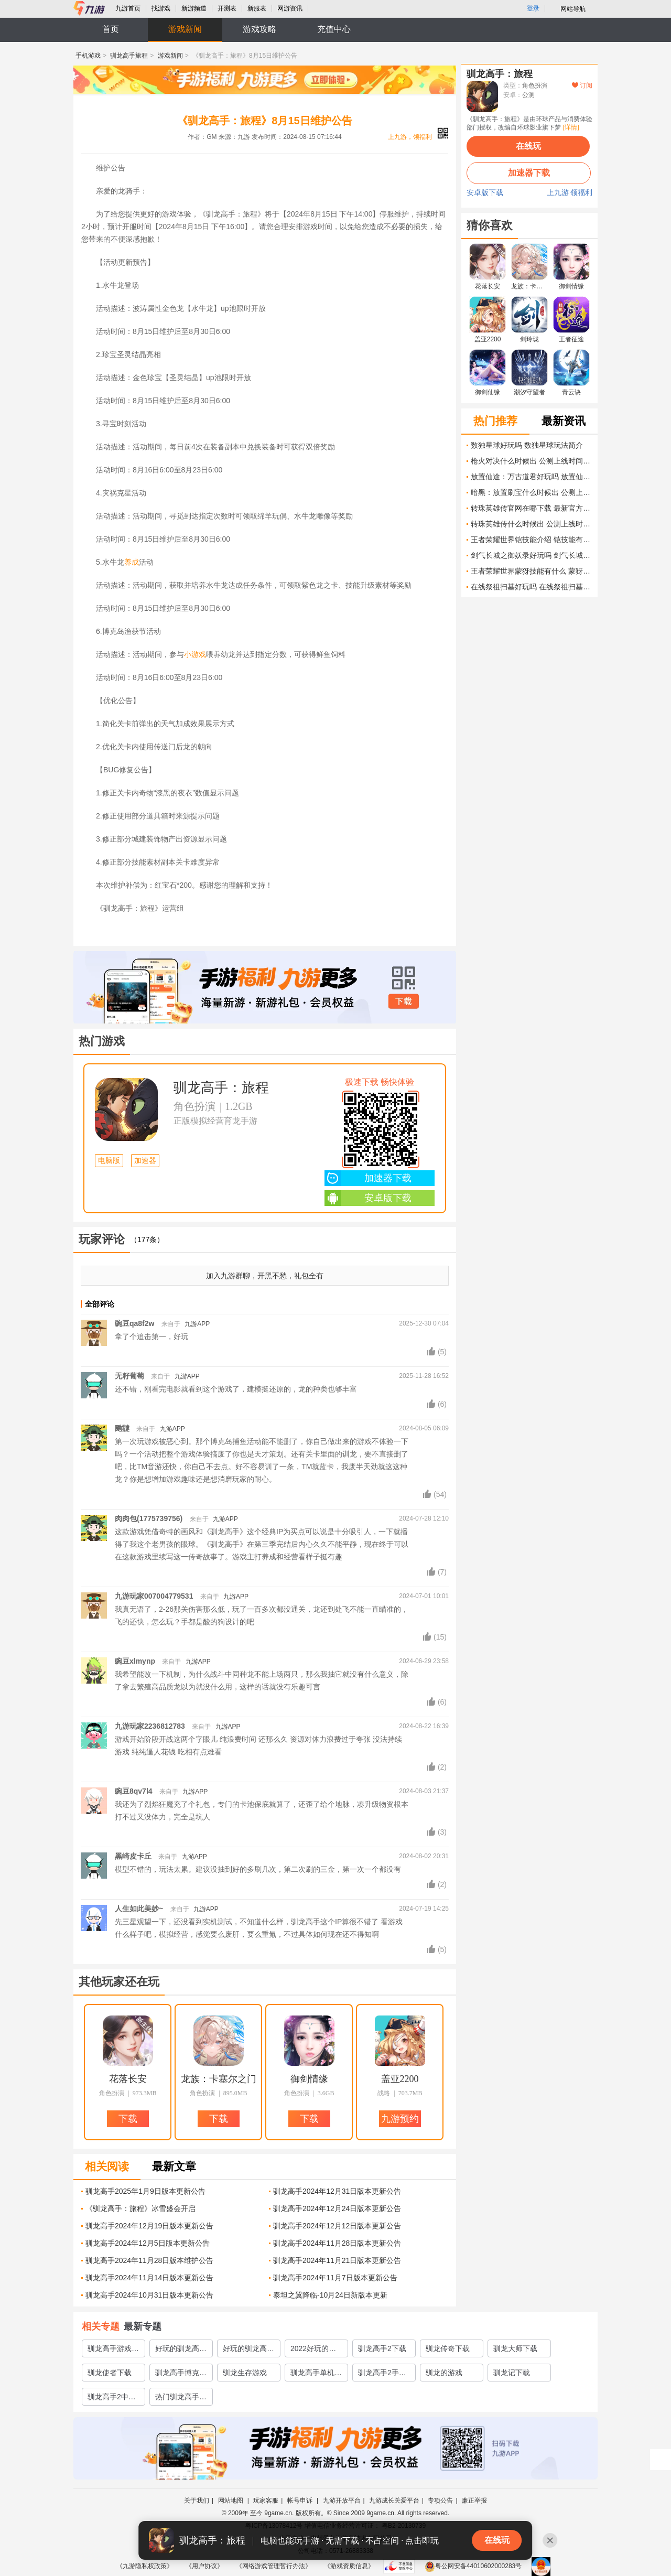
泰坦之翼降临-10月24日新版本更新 (330, 2295)
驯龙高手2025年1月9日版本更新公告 (145, 2191)
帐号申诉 (300, 2500)
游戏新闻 (185, 29)
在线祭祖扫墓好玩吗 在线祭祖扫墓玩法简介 (531, 587)
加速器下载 (368, 1178)
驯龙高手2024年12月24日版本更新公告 (337, 2208)
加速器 (145, 1161)
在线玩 (528, 146)
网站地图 (231, 2500)
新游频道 (194, 8)
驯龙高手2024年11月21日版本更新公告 (337, 2260)
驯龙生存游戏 (245, 2372)
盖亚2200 (400, 2079)
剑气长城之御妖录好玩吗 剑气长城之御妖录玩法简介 (531, 555)
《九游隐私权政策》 (144, 2566)
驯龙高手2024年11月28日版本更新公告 (337, 2243)
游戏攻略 (259, 29)
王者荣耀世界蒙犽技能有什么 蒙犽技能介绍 (531, 571)
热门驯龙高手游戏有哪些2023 (181, 2398)
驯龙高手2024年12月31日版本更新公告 (337, 2191)
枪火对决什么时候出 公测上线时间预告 (531, 461)
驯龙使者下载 (110, 2372)
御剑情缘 (309, 2079)
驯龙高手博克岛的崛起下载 (181, 2374)
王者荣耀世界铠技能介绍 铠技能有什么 (531, 539)
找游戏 (160, 8)
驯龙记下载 (511, 2372)
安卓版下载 (368, 1198)
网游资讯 (289, 8)
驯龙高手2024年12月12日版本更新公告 (337, 2226)
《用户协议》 (204, 2566)
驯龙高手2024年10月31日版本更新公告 (149, 2295)
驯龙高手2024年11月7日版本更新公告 (335, 2277)
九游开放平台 (342, 2500)
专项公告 (440, 2500)
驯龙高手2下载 (382, 2348)
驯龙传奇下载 (448, 2348)
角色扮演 (194, 1106)
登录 (533, 8)
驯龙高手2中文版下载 (112, 2398)
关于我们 (196, 2500)
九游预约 (400, 2119)
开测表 (227, 8)
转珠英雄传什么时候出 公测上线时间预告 (531, 524)
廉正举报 (474, 2500)
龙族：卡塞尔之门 (218, 2079)
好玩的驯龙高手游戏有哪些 (181, 2350)
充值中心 (334, 29)
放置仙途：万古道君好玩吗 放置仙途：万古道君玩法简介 (531, 476)
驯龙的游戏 (444, 2372)
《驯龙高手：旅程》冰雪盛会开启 (140, 2208)
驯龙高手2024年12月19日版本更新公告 (149, 2226)
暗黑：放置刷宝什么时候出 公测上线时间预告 (531, 492)
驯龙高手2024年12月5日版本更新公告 (147, 2243)
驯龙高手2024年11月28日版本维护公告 (149, 2260)
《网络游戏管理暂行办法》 (273, 2566)
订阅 (582, 85)
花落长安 (128, 2079)
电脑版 (109, 1161)
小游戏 (195, 654)
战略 (383, 2093)
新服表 (256, 8)
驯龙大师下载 (515, 2348)
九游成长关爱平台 (394, 2500)
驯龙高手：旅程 (221, 1087)
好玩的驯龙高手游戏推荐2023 (248, 2350)
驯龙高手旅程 (129, 55)
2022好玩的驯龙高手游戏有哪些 (316, 2350)
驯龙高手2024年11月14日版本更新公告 (149, 2277)
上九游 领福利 (570, 193)
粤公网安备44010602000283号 (473, 2566)
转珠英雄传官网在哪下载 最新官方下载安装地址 (531, 508)
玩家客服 (265, 2500)
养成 (131, 562)
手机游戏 (88, 55)
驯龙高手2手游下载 (382, 2374)
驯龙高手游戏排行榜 (113, 2350)
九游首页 (127, 8)
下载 (403, 1001)
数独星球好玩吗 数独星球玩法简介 (527, 445)
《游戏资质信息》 (349, 2566)
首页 (110, 29)
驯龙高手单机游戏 (316, 2374)
